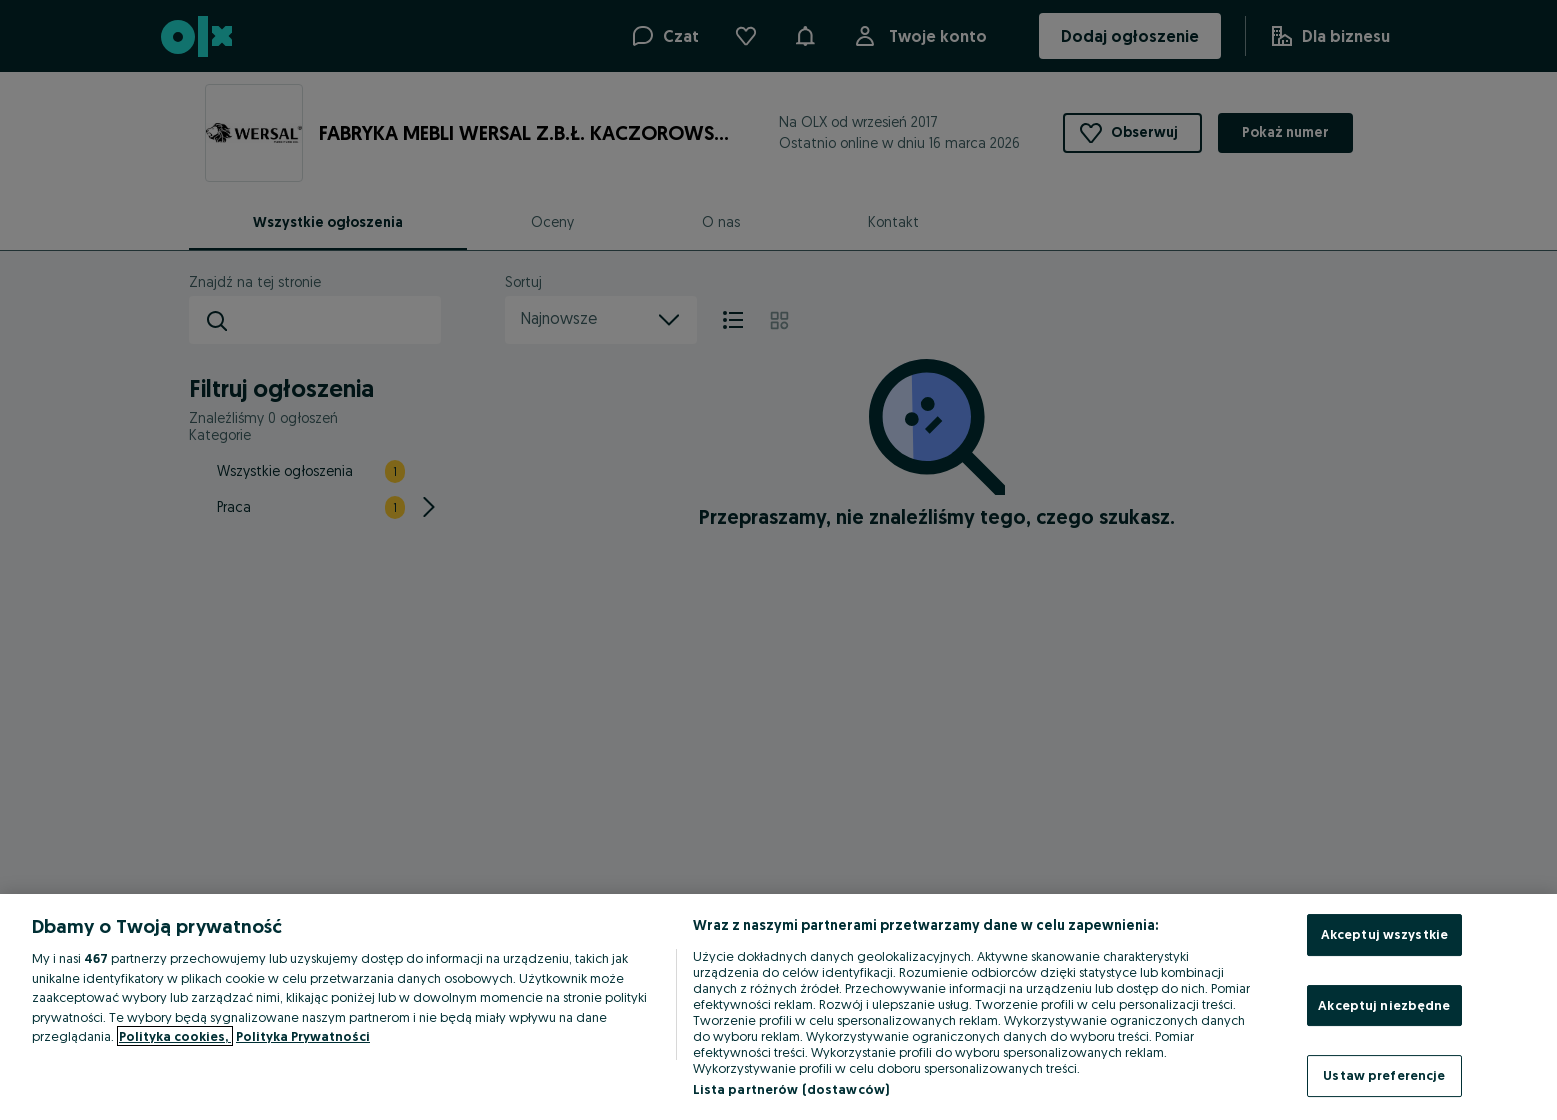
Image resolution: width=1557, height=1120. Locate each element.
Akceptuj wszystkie (1384, 934)
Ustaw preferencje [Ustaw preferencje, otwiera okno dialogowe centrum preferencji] (1384, 1075)
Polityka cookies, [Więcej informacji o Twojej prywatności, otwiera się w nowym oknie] (175, 1036)
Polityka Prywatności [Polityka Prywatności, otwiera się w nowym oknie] (303, 1036)
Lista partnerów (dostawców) (791, 1089)
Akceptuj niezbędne (1384, 1005)
